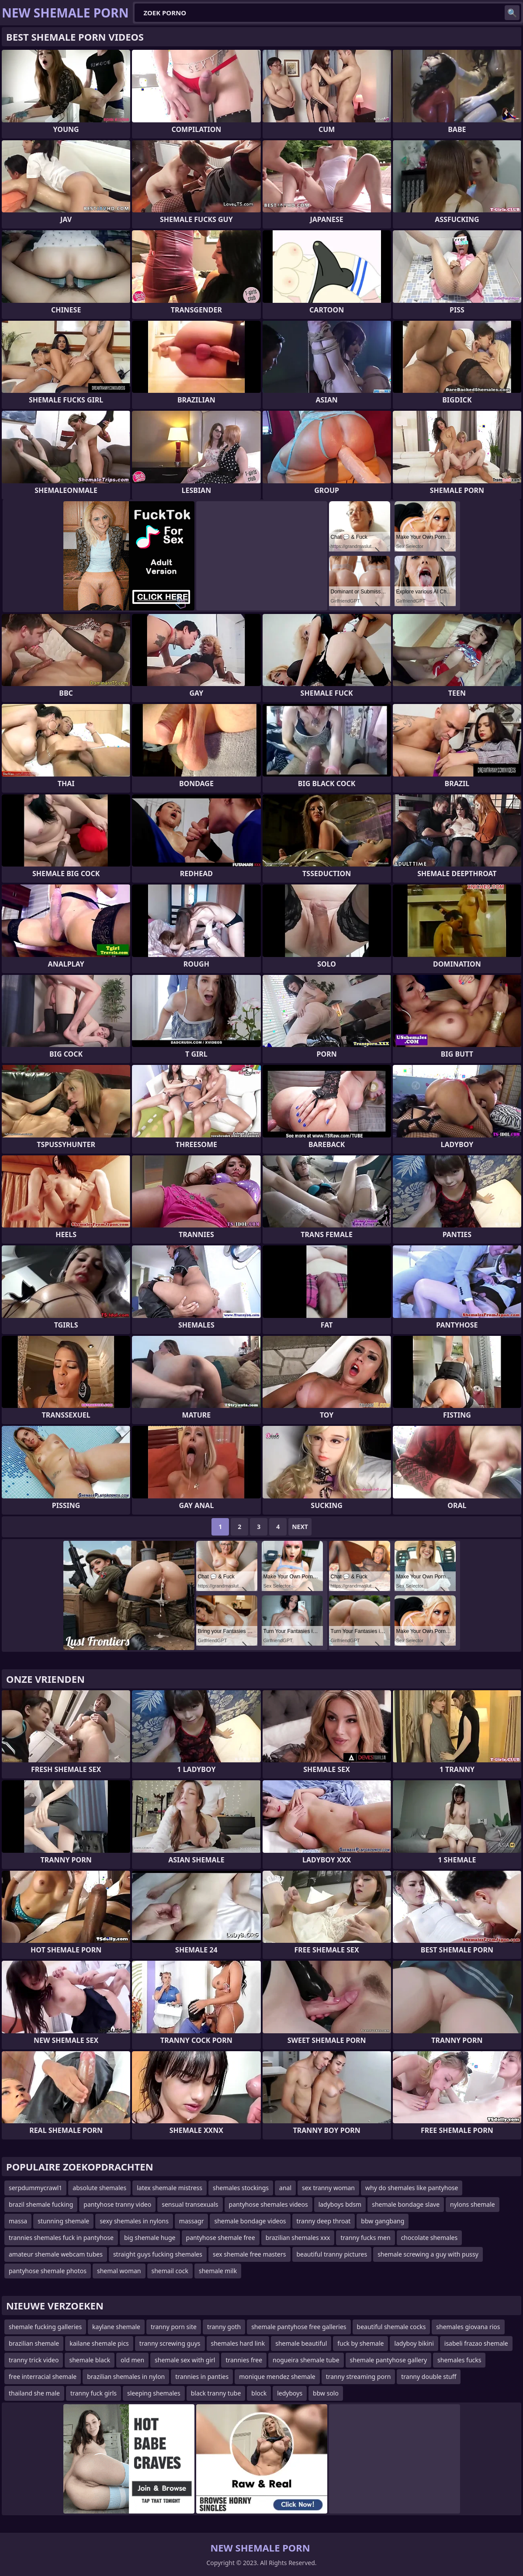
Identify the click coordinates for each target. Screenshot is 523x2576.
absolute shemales (99, 2188)
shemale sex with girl (185, 2360)
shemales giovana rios (468, 2327)
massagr (191, 2221)
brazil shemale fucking (41, 2204)
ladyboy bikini (413, 2343)
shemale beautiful (301, 2343)
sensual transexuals (190, 2204)
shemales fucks (459, 2360)
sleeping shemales (153, 2393)
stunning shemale (63, 2221)
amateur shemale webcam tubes (56, 2254)
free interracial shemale (42, 2376)
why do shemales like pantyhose (411, 2188)
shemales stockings (241, 2188)
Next (300, 1526)
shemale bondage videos (250, 2221)
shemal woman (119, 2271)
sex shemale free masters (249, 2254)
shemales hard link (238, 2343)
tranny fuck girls (93, 2393)
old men (132, 2360)
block (259, 2393)
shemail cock (170, 2271)
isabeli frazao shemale (476, 2343)
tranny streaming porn (358, 2376)
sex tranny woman (328, 2188)
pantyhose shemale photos (48, 2271)
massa (18, 2221)
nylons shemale (472, 2204)
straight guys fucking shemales (157, 2254)
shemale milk (218, 2271)
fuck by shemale (360, 2343)
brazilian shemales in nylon (126, 2376)
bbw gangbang (382, 2221)
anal (285, 2188)
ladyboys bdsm (340, 2204)
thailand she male (34, 2393)
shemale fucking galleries (45, 2327)
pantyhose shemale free (220, 2237)
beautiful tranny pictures (332, 2254)
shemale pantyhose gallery (388, 2360)
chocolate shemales (429, 2237)
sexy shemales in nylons (134, 2221)
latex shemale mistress (169, 2188)
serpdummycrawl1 (35, 2188)
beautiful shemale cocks (391, 2327)
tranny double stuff (428, 2376)
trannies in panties (202, 2376)
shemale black (89, 2360)
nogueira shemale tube (306, 2360)
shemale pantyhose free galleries (298, 2327)
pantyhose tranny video (117, 2204)
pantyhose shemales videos (268, 2204)
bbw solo (326, 2393)
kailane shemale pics (99, 2343)
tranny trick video (34, 2360)
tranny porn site (174, 2327)
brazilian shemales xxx (298, 2237)
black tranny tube (216, 2393)
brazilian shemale (34, 2343)
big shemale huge (150, 2237)
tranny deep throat (324, 2221)
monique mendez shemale (277, 2376)
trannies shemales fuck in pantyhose (61, 2237)
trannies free (243, 2360)
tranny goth (224, 2327)
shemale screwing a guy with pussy (428, 2254)
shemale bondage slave (406, 2204)
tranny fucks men (365, 2237)
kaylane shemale (116, 2327)
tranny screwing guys (170, 2343)
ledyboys (289, 2393)
